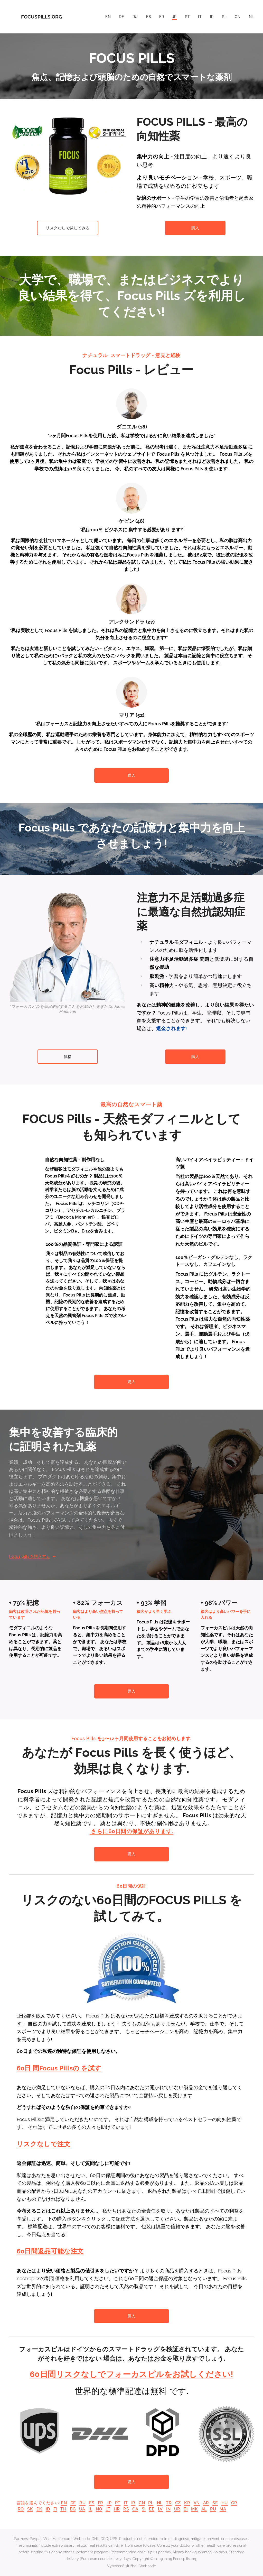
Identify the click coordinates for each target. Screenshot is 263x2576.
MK (194, 2509)
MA (223, 2509)
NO (99, 2509)
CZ (178, 2502)
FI (55, 2509)
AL (204, 2509)
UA (82, 2509)
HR (117, 2509)
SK (30, 2509)
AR (206, 2502)
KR (187, 2502)
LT (108, 2509)
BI (186, 2509)
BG (73, 2509)
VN (197, 2502)
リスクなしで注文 (44, 2144)
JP (109, 2502)
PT (117, 2502)
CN (142, 2502)
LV (160, 2509)
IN (168, 2509)
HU (224, 2502)
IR (133, 2502)
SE (215, 2502)
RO (21, 2509)
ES (92, 2502)
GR (234, 2502)
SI (144, 2509)
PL (150, 2502)
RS (126, 2509)
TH (63, 2509)
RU (82, 2502)
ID (48, 2509)
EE (151, 2509)
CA (135, 2509)
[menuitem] (109, 16)
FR (100, 2502)
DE (73, 2502)
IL (90, 2509)
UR (177, 2509)
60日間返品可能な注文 (50, 2251)
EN (64, 2502)
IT (126, 2502)
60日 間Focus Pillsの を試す (59, 2068)
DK (39, 2509)
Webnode (147, 2566)
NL (160, 2502)
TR (169, 2502)
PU (213, 2509)
